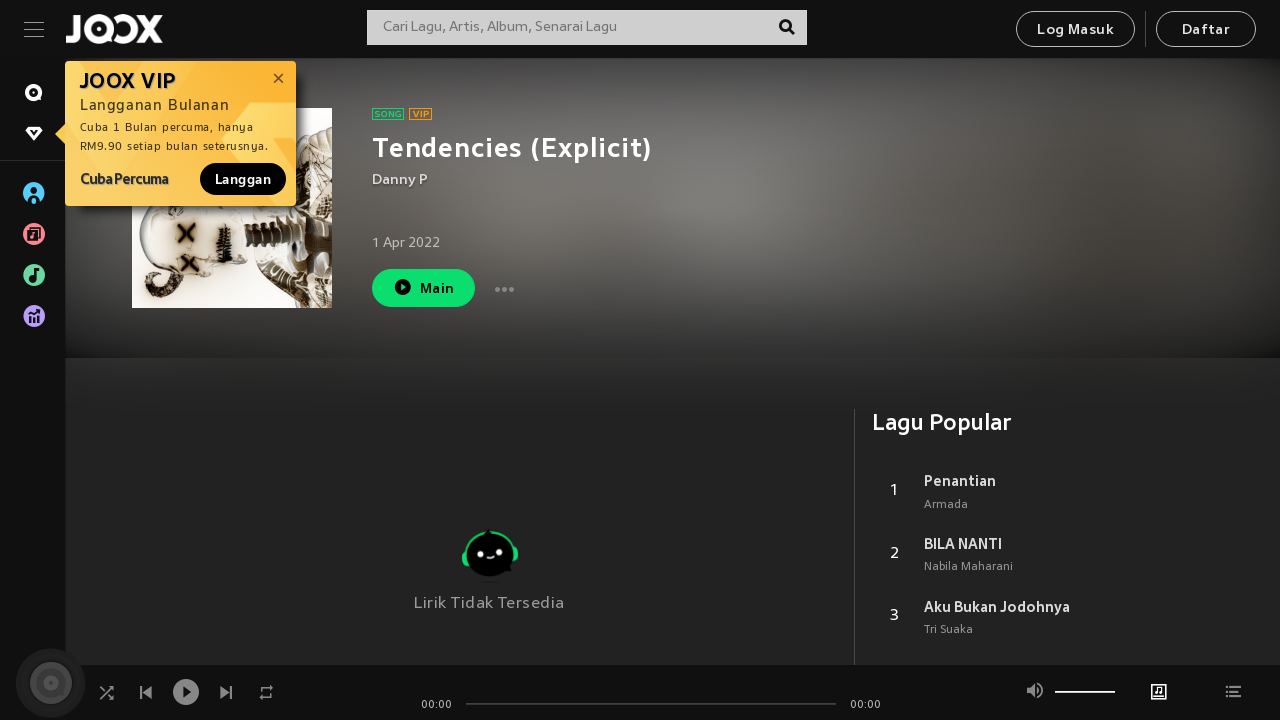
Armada (946, 505)
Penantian (960, 481)
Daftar (1206, 30)
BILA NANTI (963, 544)
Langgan (243, 179)
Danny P (400, 180)
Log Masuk (1075, 30)
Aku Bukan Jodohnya (997, 607)
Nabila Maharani (968, 567)
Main (423, 287)
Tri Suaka (948, 630)
